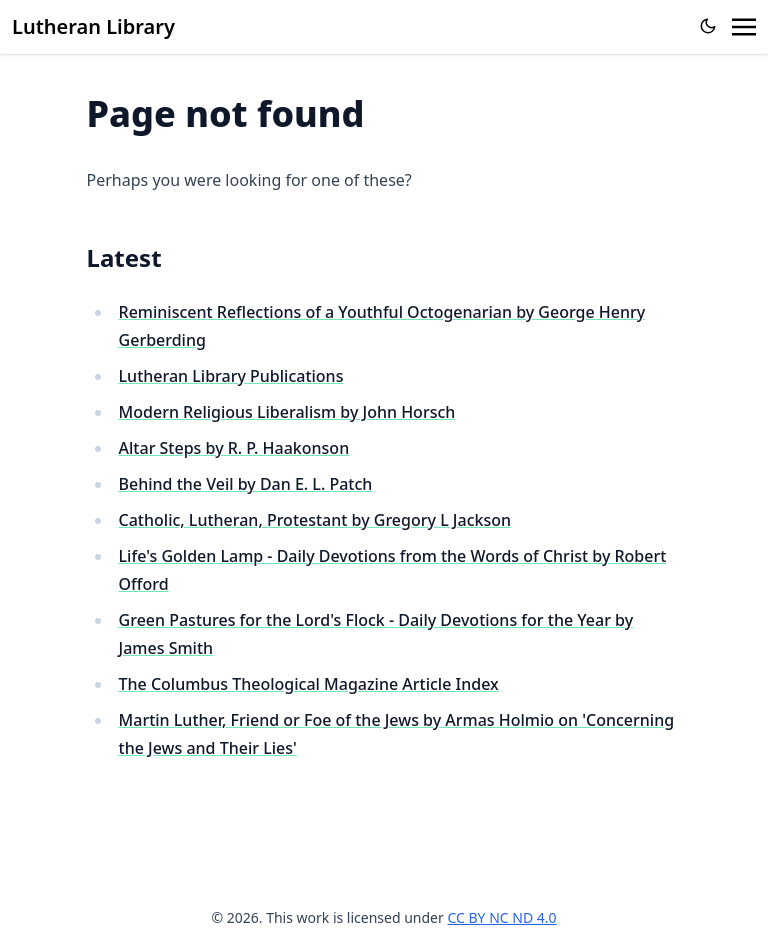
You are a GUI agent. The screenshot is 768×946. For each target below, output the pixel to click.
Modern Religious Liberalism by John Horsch (287, 412)
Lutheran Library (93, 26)
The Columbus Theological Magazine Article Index (309, 684)
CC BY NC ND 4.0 (501, 917)
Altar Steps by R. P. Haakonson (234, 448)
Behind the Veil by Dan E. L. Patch (246, 484)
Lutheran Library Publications (231, 376)
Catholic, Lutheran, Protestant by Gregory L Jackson (315, 520)
